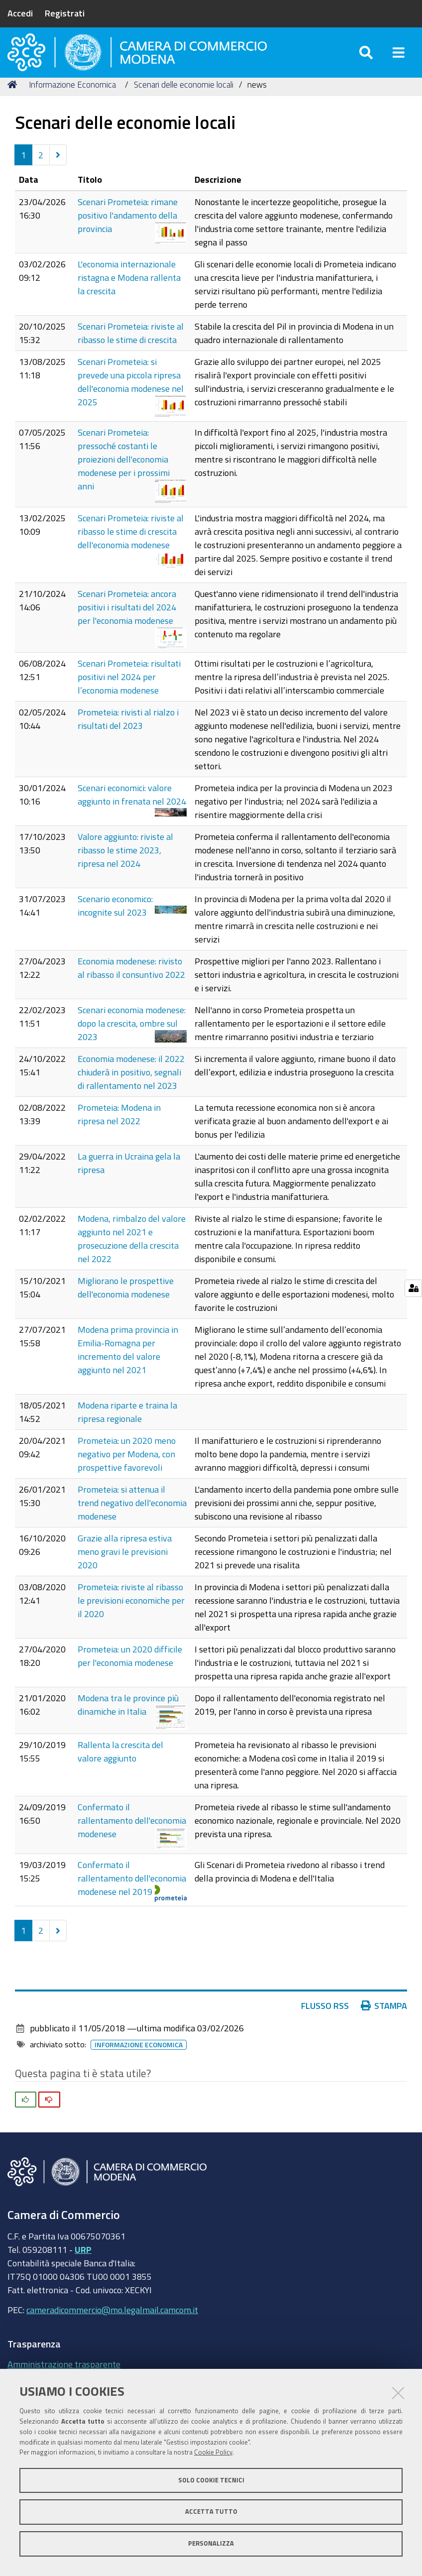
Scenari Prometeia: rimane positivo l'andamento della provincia (128, 231)
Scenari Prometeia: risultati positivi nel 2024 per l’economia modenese (129, 693)
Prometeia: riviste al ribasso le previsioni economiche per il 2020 (131, 1617)
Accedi (20, 12)
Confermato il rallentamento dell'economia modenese (132, 1837)
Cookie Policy (213, 2452)
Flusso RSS (325, 2021)
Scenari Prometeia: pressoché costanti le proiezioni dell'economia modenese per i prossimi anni (124, 475)
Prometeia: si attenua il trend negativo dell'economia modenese (132, 1519)
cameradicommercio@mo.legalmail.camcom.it (112, 2326)
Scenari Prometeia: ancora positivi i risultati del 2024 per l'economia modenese (127, 623)
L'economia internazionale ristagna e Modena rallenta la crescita (129, 294)
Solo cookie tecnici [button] (211, 2480)
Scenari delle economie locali (183, 101)
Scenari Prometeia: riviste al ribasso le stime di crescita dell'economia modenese (131, 548)
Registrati (65, 12)
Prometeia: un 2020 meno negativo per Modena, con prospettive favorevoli (127, 1470)
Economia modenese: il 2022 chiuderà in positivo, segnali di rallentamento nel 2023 (131, 1088)
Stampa (384, 2021)
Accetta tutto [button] (211, 2511)
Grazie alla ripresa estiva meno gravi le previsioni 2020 (125, 1568)
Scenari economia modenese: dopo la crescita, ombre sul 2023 (132, 1039)
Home (13, 101)
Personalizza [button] (211, 2543)
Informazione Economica (72, 101)
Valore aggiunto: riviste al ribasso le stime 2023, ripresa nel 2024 (125, 866)
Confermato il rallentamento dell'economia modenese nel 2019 (132, 1894)
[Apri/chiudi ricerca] (366, 59)
